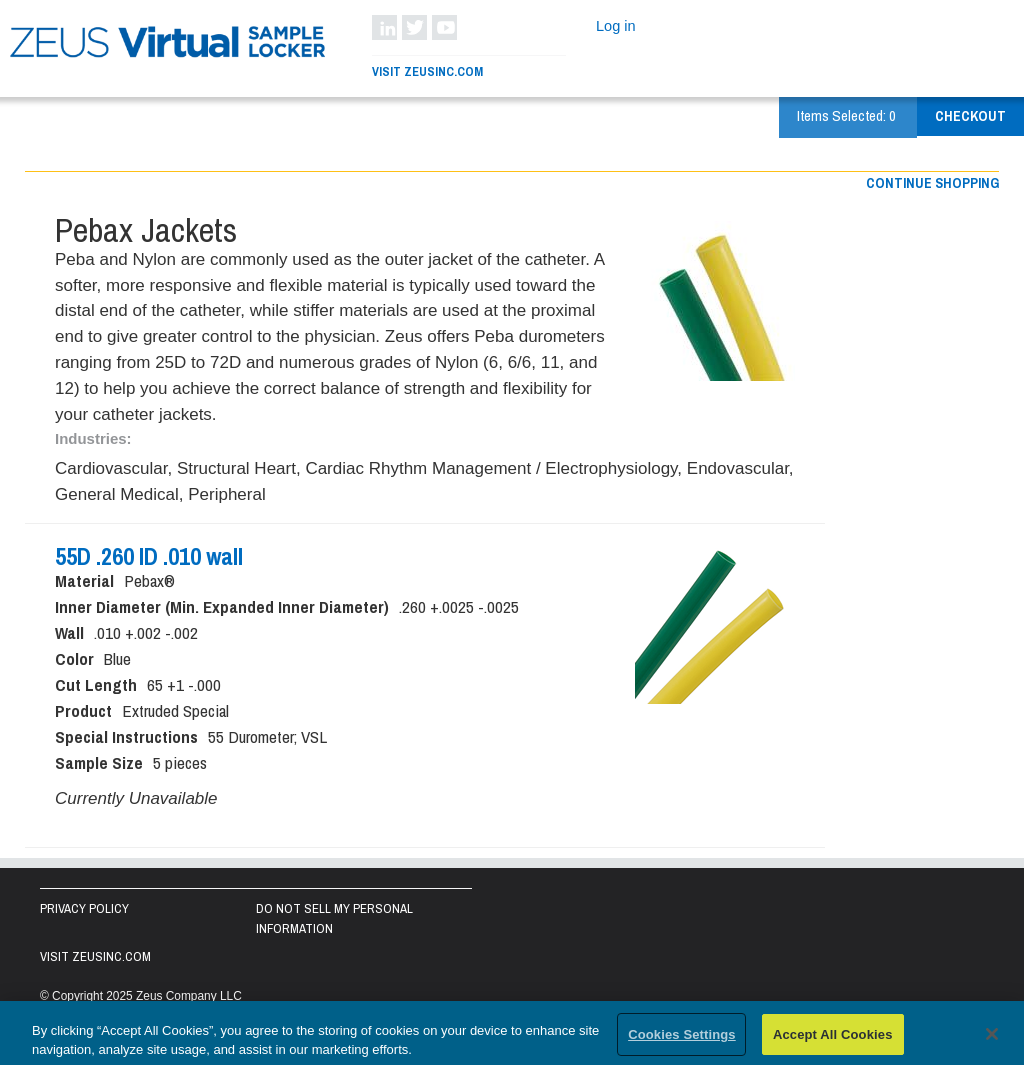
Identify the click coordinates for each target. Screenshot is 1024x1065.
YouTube (444, 27)
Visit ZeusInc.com (427, 71)
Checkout (970, 116)
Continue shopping (932, 183)
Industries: (93, 438)
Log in (616, 26)
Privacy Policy (84, 908)
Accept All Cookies (833, 1039)
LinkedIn (384, 27)
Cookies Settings (682, 1039)
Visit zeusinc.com (95, 956)
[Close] (992, 1039)
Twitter (414, 27)
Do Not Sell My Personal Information (334, 918)
